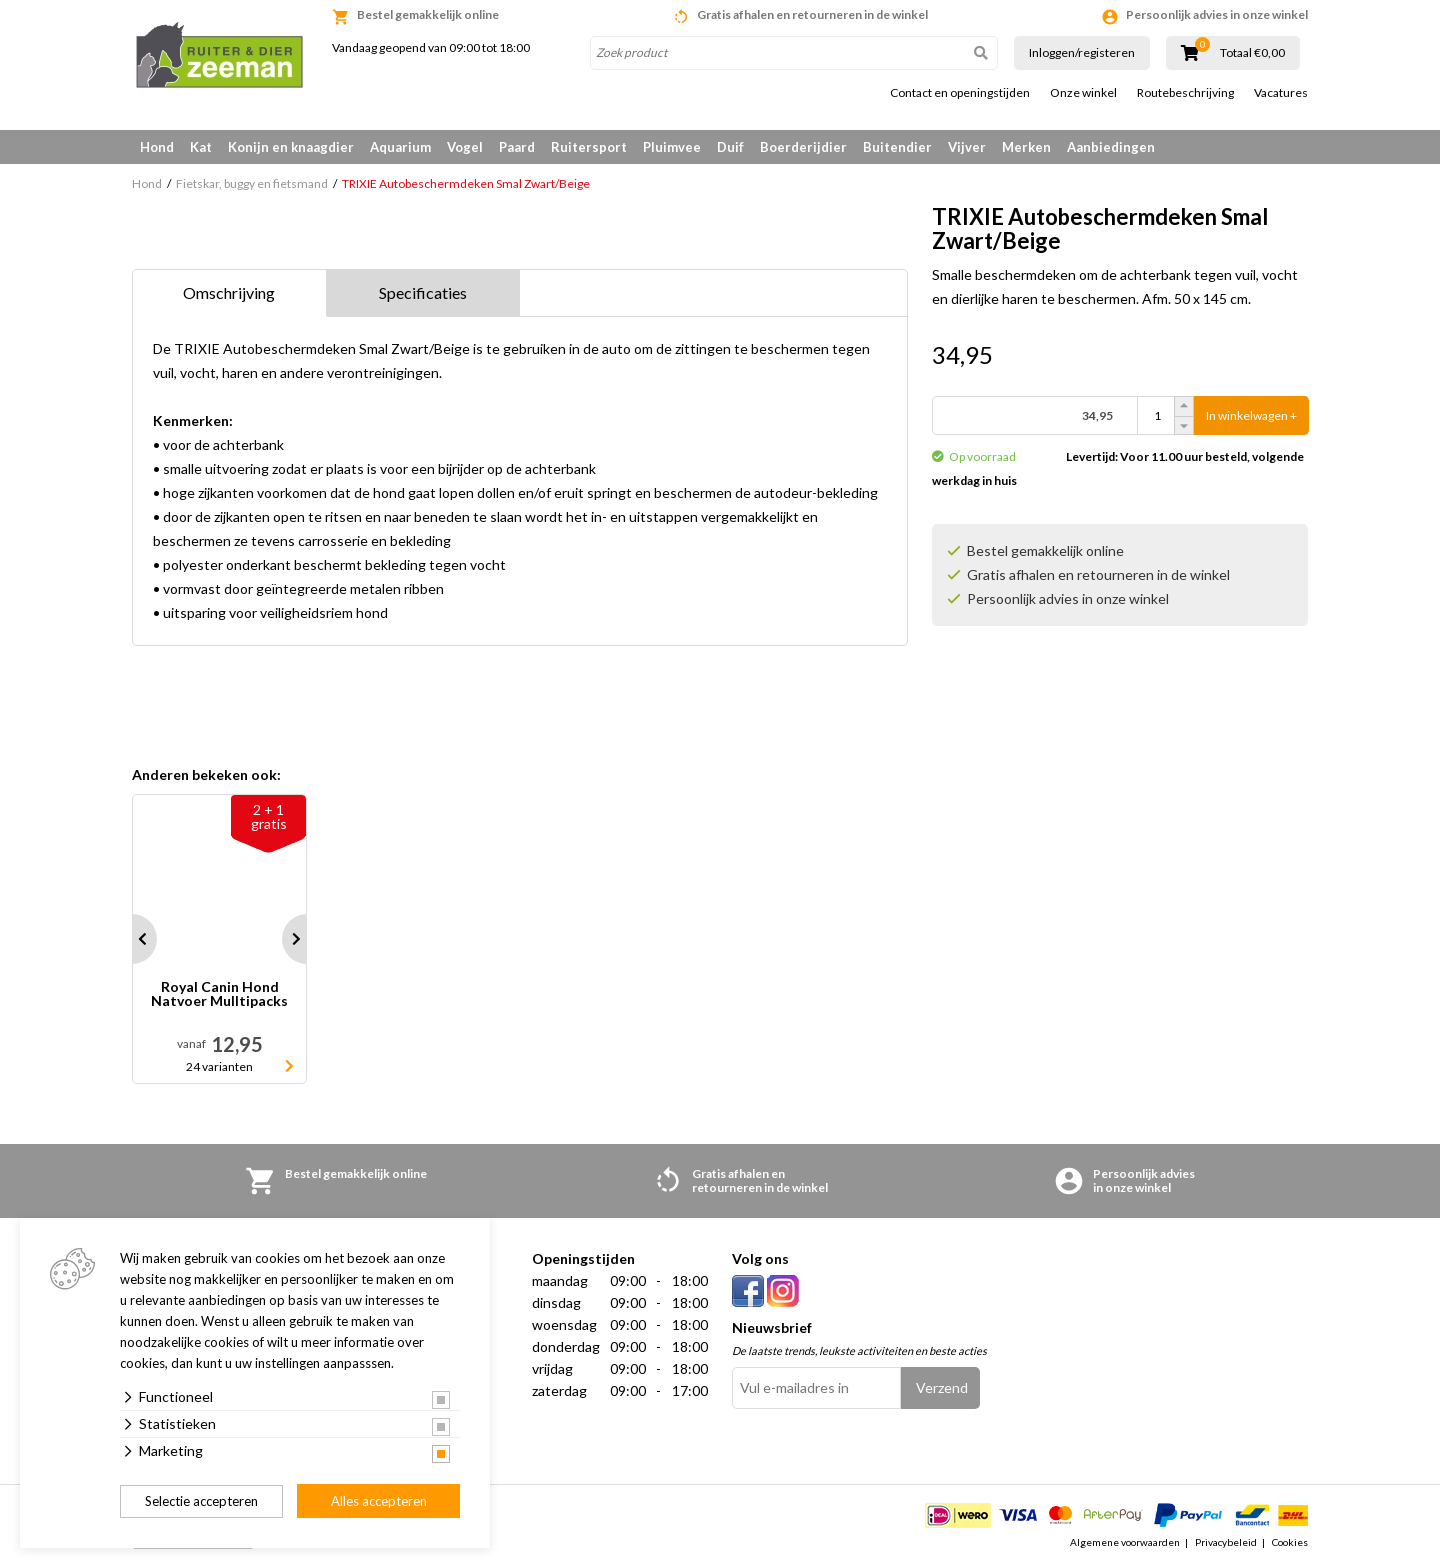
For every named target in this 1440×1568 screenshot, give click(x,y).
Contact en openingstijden (960, 93)
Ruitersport (589, 147)
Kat (201, 147)
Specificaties (423, 292)
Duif (730, 147)
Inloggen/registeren (1082, 52)
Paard (517, 147)
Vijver (967, 147)
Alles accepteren (379, 1501)
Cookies (1290, 1542)
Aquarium (400, 147)
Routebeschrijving (1185, 93)
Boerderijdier (803, 147)
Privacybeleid (1226, 1542)
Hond (157, 147)
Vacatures (1281, 93)
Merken (1026, 147)
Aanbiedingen (1111, 147)
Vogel (465, 147)
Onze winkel (1083, 93)
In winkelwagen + (1251, 415)
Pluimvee (672, 147)
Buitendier (897, 147)
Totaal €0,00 (1252, 53)
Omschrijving (229, 292)
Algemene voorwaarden (1125, 1542)
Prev (132, 939)
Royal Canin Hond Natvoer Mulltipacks (219, 994)
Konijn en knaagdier (291, 147)
